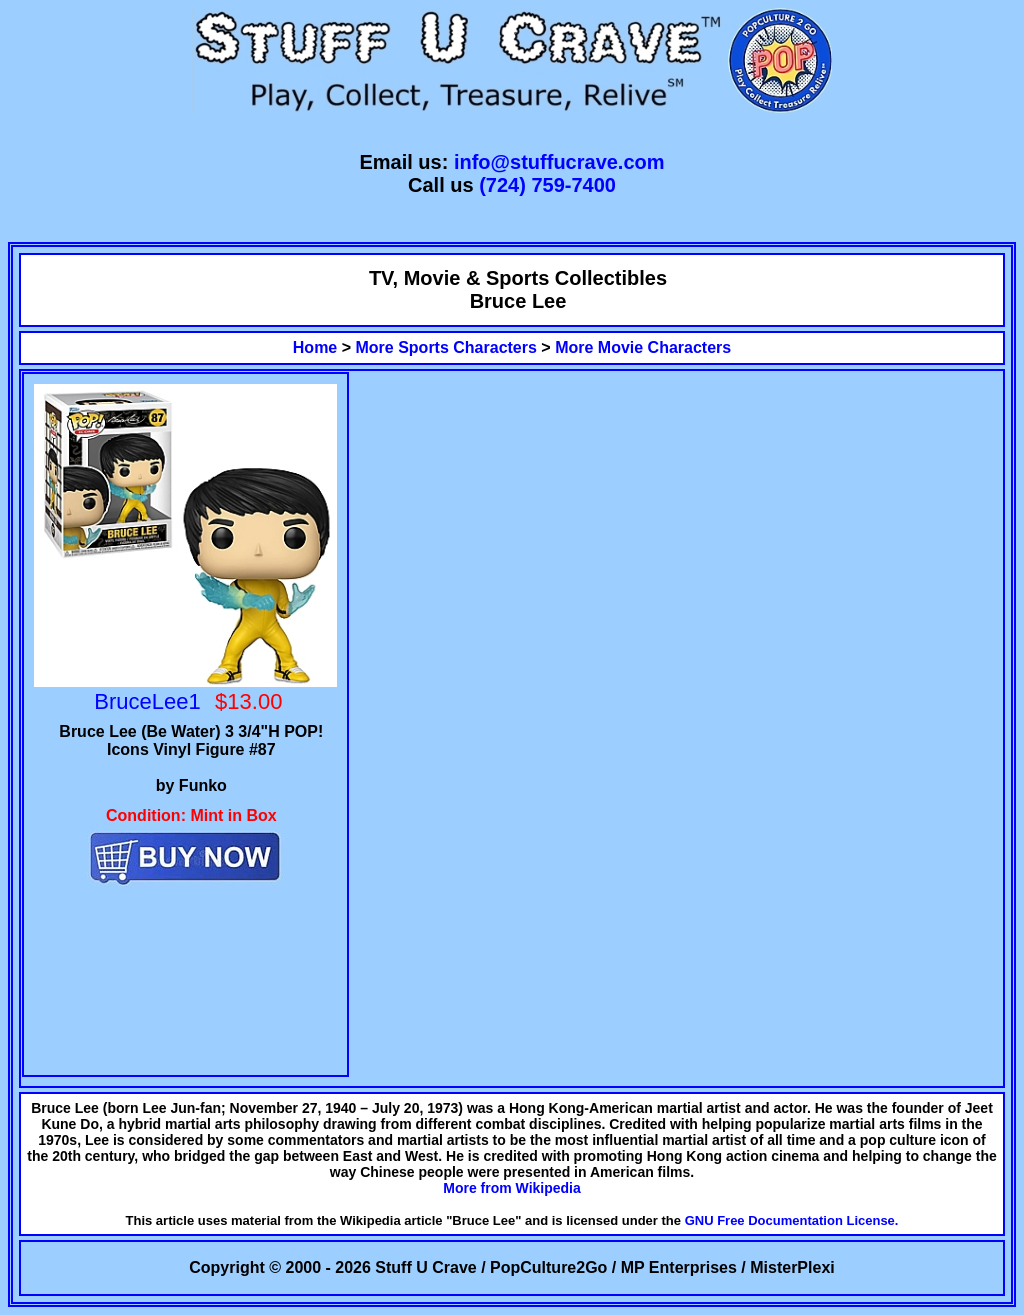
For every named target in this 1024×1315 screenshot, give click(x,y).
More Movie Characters (643, 347)
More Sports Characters (446, 347)
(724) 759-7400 (547, 185)
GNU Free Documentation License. (792, 1220)
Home (315, 347)
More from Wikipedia (512, 1188)
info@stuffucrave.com (559, 162)
